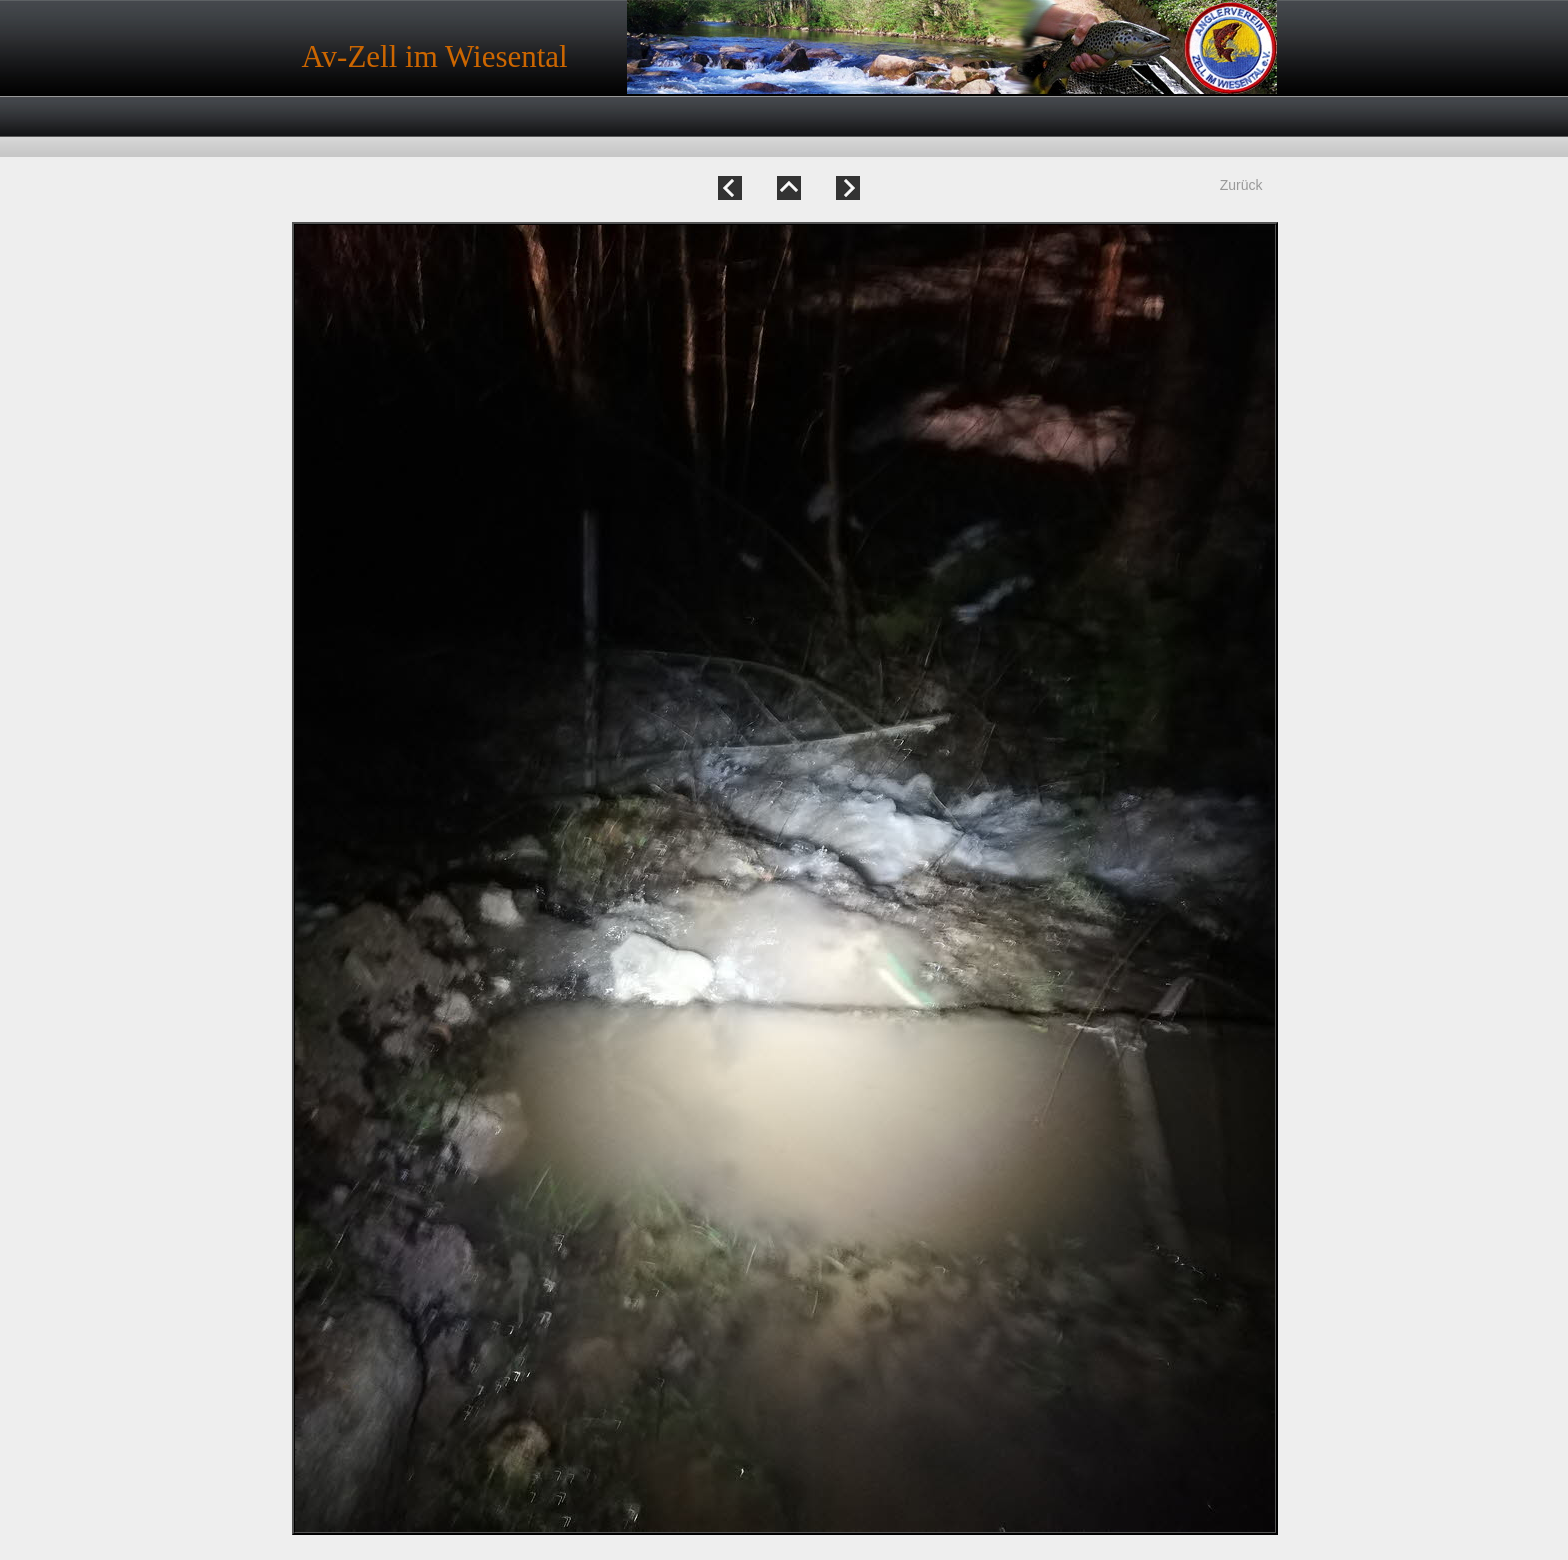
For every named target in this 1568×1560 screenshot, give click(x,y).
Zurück (1241, 185)
